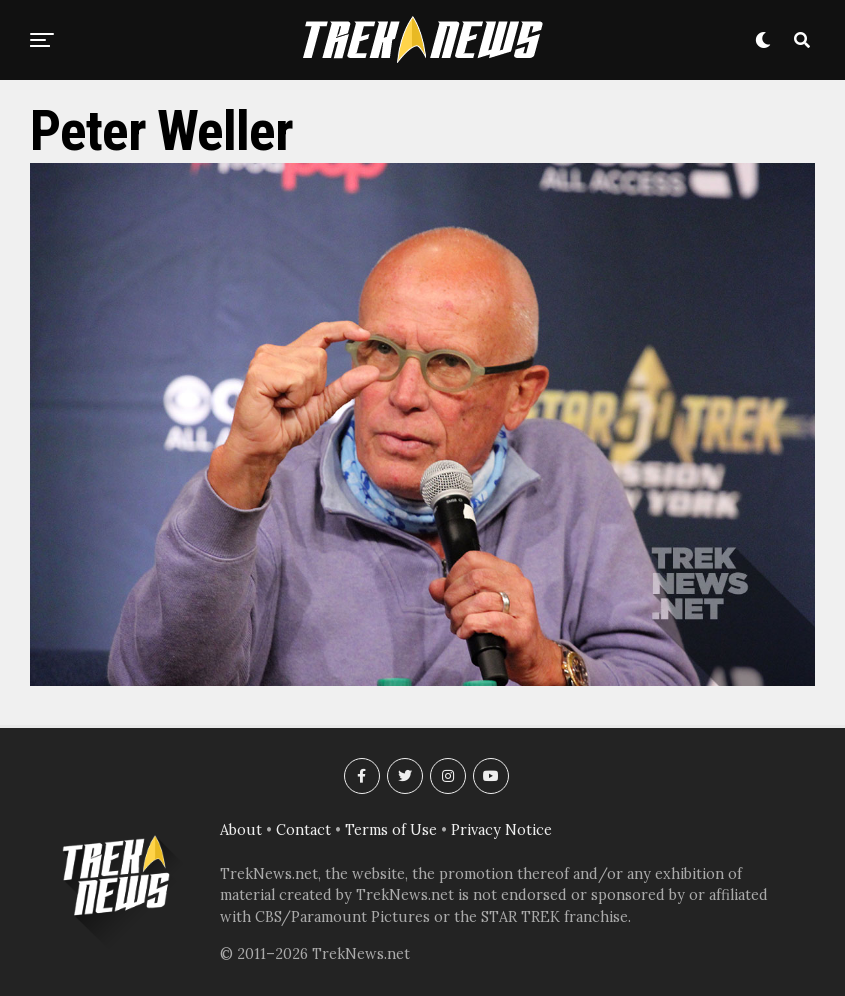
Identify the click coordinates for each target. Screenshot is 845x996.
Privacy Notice (501, 830)
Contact (303, 830)
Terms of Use (391, 830)
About (241, 830)
